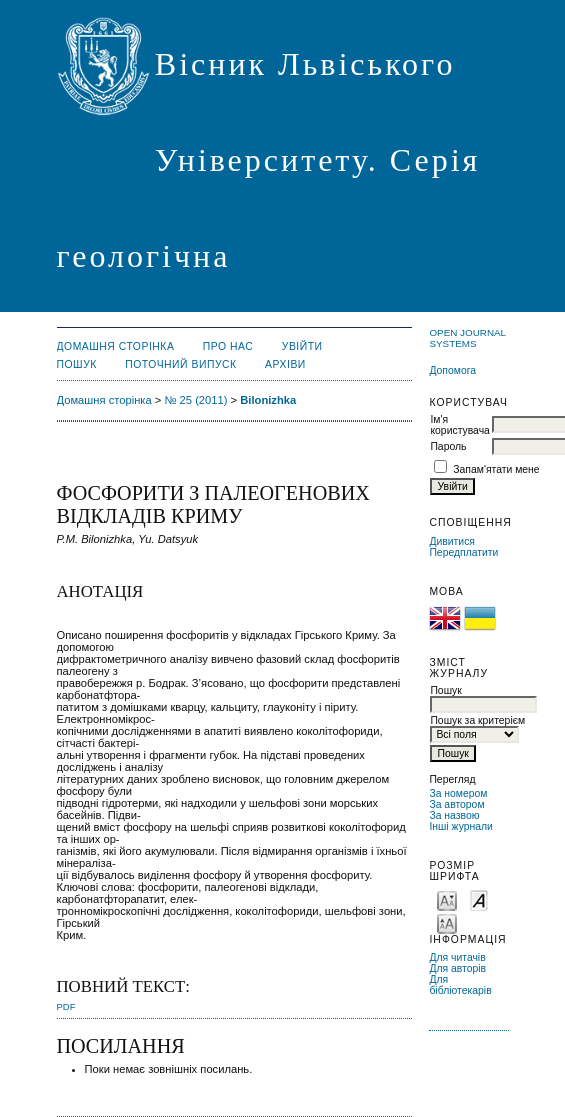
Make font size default (479, 899)
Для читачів (457, 957)
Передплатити (463, 552)
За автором (456, 804)
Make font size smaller (447, 899)
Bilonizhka (268, 400)
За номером (458, 793)
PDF (66, 1006)
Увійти (302, 346)
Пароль (448, 446)
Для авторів (457, 968)
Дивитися (452, 541)
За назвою (454, 815)
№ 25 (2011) (195, 400)
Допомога (452, 370)
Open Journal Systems (467, 338)
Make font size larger (447, 922)
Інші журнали (460, 826)
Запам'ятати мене (496, 469)
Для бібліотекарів (460, 985)
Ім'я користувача (459, 425)
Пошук (77, 364)
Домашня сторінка (116, 346)
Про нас (228, 346)
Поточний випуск (180, 364)
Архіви (285, 364)
